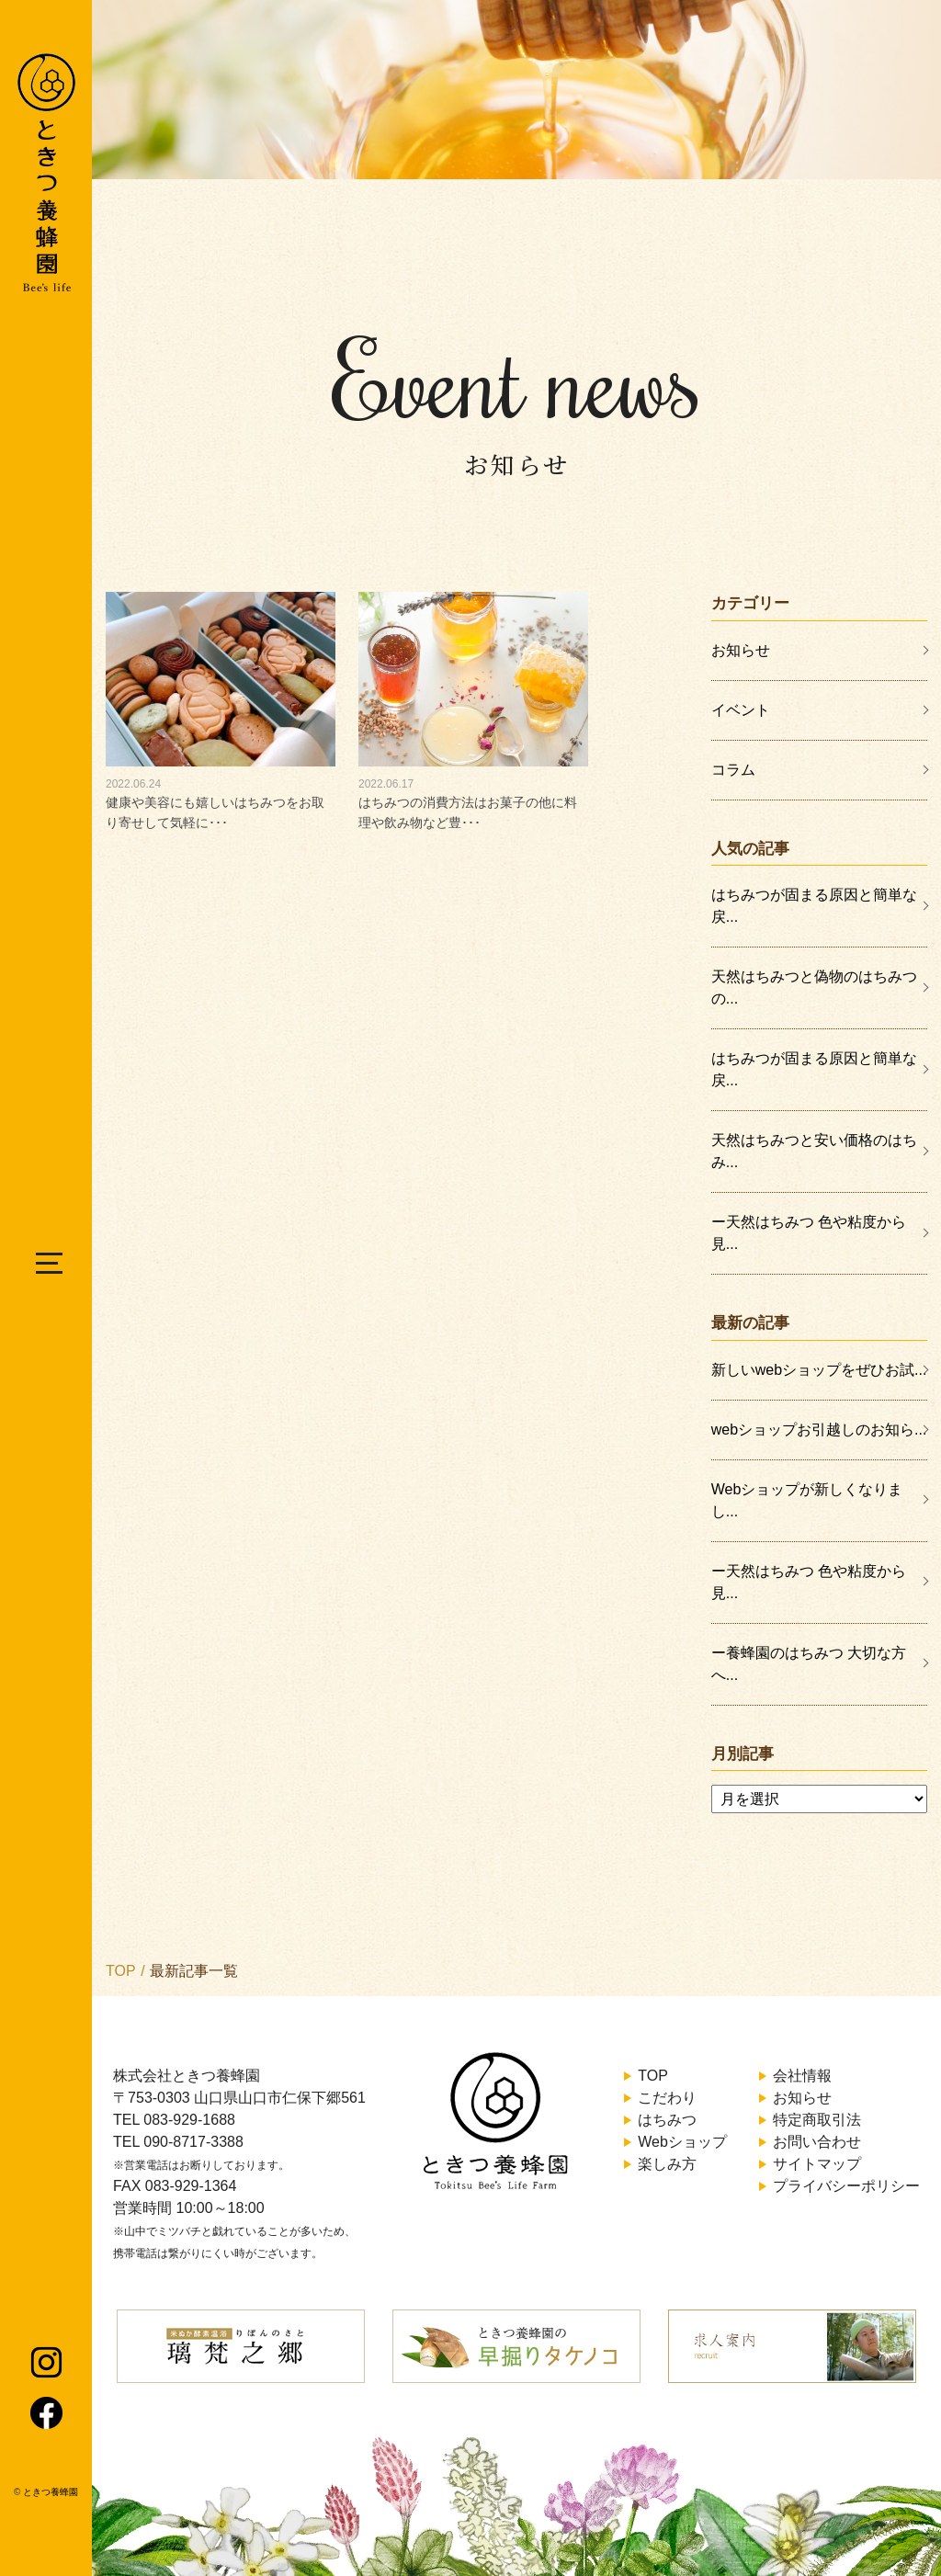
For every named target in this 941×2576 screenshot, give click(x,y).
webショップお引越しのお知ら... (819, 1429)
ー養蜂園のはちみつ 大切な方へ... (808, 1664)
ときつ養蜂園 (50, 2492)
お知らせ (740, 650)
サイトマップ (817, 2164)
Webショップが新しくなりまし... (807, 1500)
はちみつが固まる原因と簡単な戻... (814, 906)
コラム (733, 769)
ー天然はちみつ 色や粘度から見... (808, 1233)
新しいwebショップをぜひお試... (819, 1370)
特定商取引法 (817, 2120)
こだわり (667, 2097)
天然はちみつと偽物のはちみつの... (814, 987)
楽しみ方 (667, 2164)
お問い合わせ (817, 2142)
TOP (121, 1971)
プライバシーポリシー (846, 2186)
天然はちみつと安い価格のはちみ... (814, 1151)
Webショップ (682, 2142)
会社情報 (802, 2075)
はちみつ (667, 2120)
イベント (740, 710)
